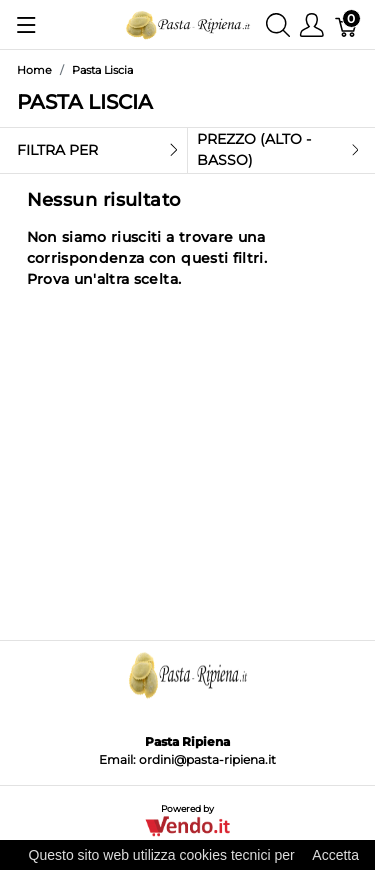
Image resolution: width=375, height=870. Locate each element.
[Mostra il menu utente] (312, 24)
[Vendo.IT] (187, 824)
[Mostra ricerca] (278, 24)
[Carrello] (347, 24)
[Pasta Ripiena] (188, 23)
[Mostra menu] (26, 25)
